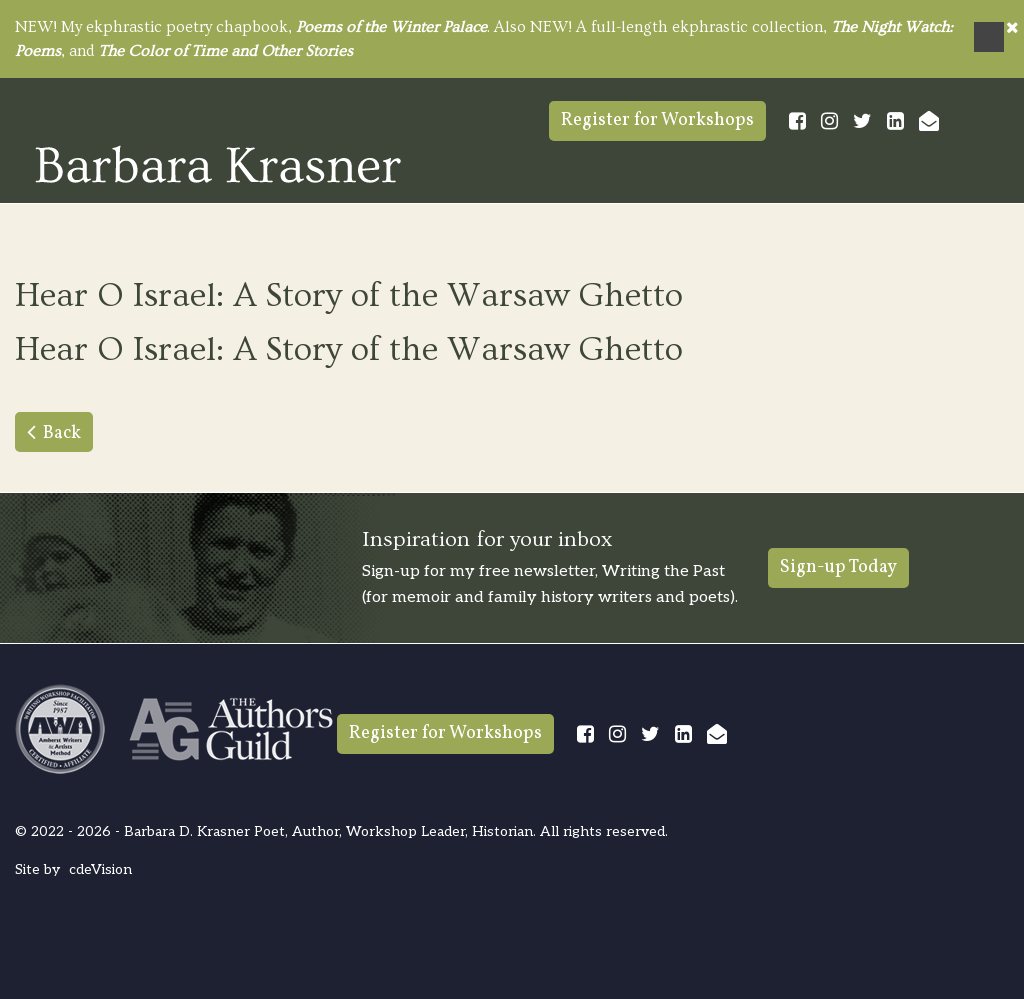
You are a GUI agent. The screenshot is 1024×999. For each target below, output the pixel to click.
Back (62, 433)
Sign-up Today (838, 567)
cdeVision (100, 869)
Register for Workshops (657, 120)
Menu (989, 37)
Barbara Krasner (218, 164)
